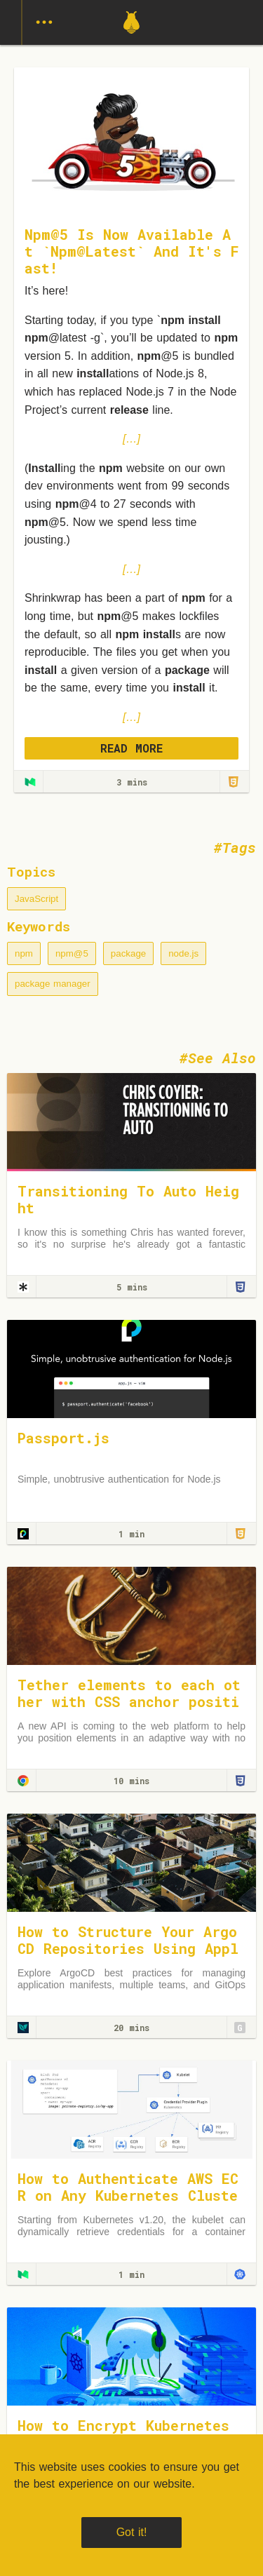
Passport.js (63, 1438)
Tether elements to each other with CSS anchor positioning (129, 1701)
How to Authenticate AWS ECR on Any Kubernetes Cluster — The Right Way (128, 2195)
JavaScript (36, 898)
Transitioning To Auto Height (128, 1199)
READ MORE (131, 748)
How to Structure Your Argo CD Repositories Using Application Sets (128, 1948)
